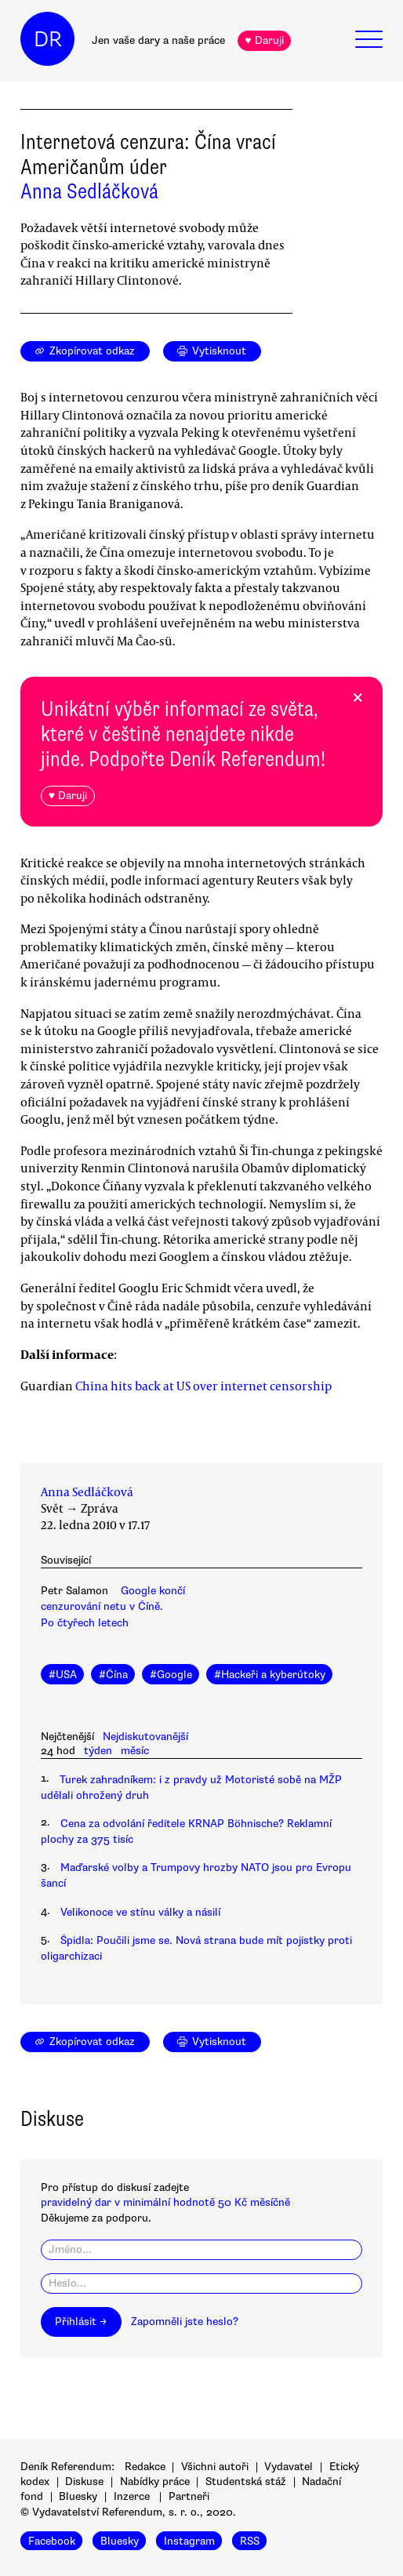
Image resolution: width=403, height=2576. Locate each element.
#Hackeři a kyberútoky (269, 1674)
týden (98, 1750)
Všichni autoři (215, 2466)
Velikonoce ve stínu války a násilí (140, 1912)
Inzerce (132, 2496)
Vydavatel (288, 2466)
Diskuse (84, 2481)
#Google (171, 1674)
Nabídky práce (155, 2481)
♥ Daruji (264, 40)
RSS (250, 2540)
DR (48, 39)
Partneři (189, 2496)
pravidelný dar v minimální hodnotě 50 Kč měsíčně (165, 2202)
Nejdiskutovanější (145, 1736)
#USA (63, 1674)
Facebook (51, 2540)
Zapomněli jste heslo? (184, 2321)
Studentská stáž (245, 2481)
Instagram (189, 2540)
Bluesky (78, 2496)
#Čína (113, 1674)
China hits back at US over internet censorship (203, 1385)
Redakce (145, 2466)
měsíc (135, 1750)
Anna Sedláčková (89, 191)
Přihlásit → (81, 2321)
